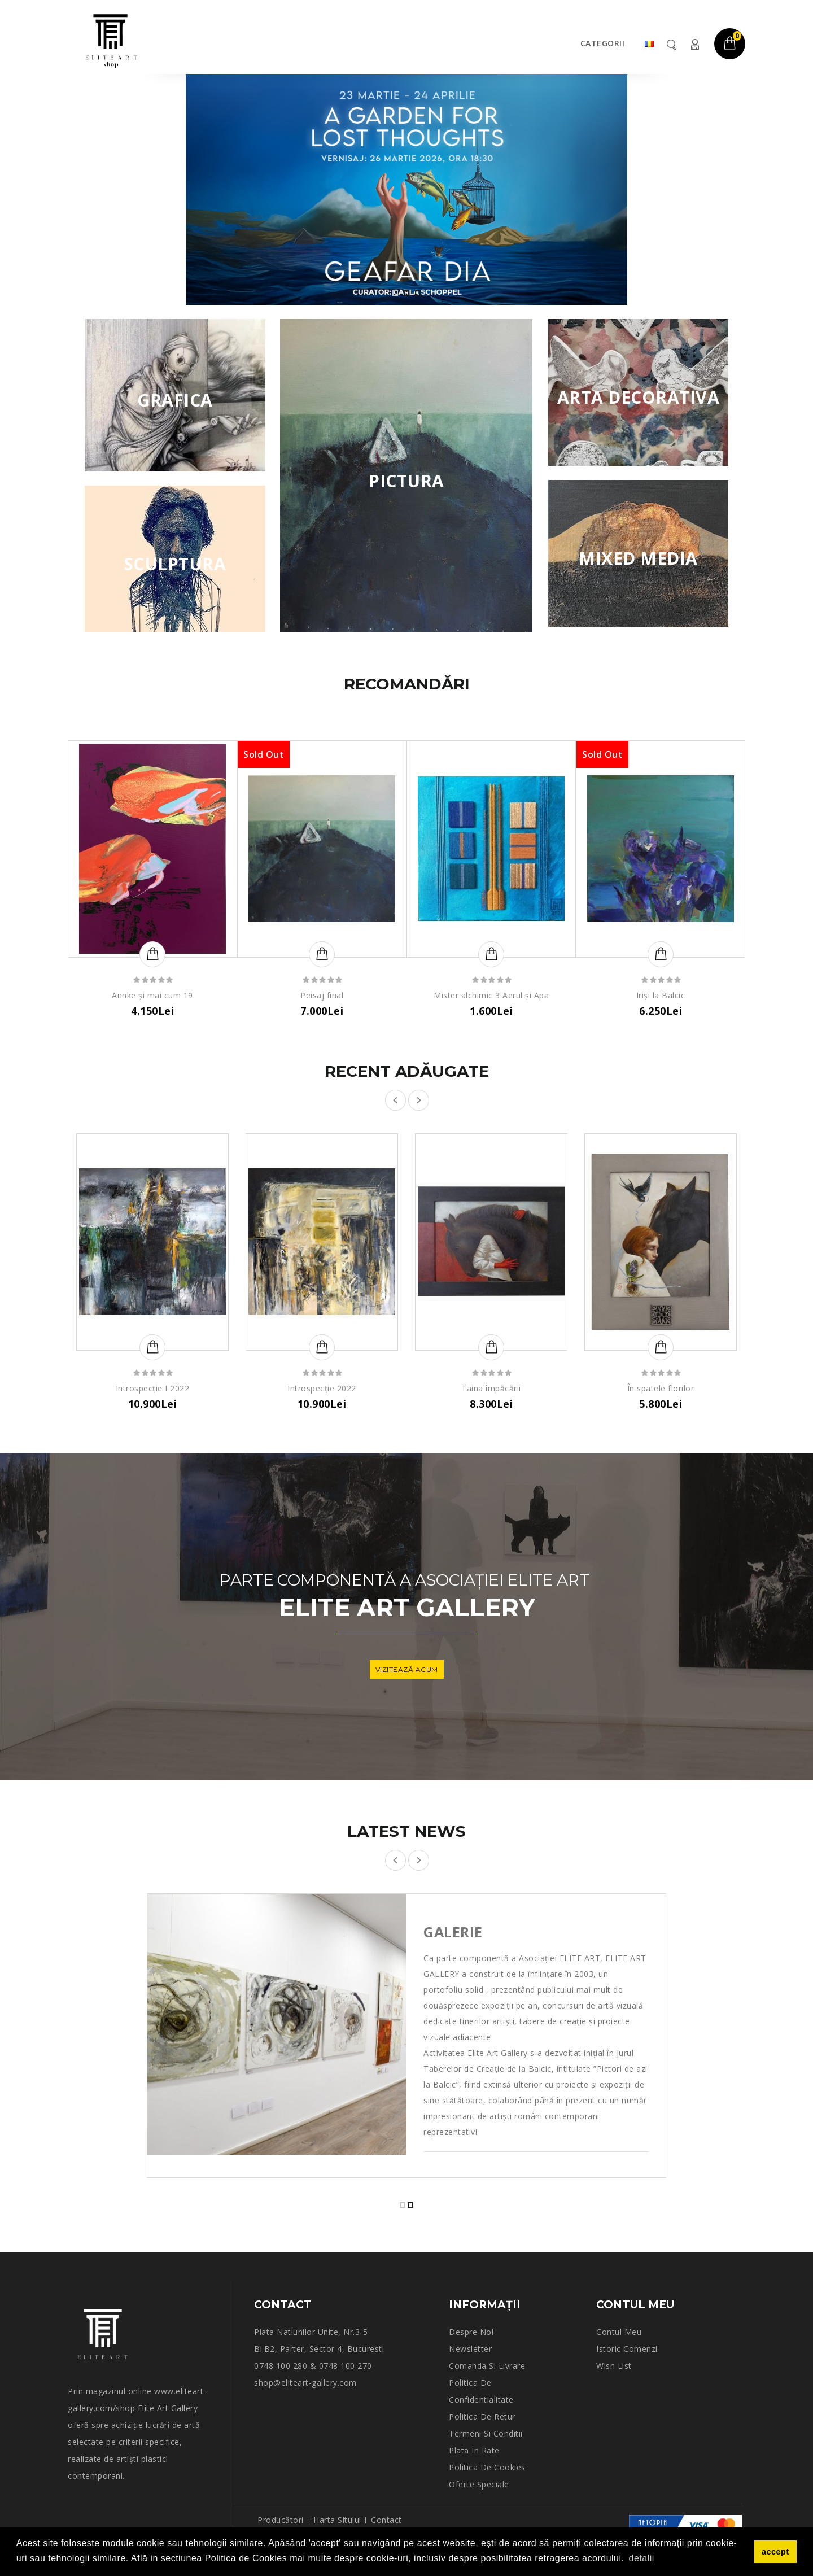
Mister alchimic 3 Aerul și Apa (491, 995)
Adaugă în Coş (152, 954)
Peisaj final (321, 995)
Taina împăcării (491, 1388)
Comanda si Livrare (487, 2365)
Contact (386, 2519)
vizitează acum (406, 1669)
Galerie (453, 1931)
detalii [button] (641, 2558)
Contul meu (694, 44)
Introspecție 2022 (321, 1388)
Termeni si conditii (486, 2433)
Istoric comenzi (627, 2348)
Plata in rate (474, 2450)
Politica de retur (482, 2416)
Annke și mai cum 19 (152, 995)
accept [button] (775, 2551)
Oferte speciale (479, 2484)
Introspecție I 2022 (153, 1388)
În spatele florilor (660, 1388)
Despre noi (471, 2331)
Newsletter (470, 2348)
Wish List (614, 2365)
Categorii (602, 43)
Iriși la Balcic (660, 995)
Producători (280, 2519)
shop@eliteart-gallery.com (305, 2382)
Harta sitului (337, 2519)
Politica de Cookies (487, 2467)
